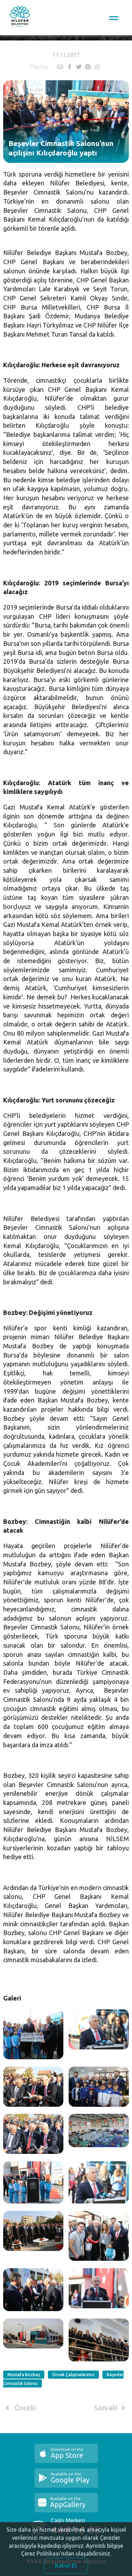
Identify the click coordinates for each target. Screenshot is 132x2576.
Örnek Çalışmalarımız (73, 2374)
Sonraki (111, 2408)
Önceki (19, 2408)
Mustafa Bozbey (23, 2374)
